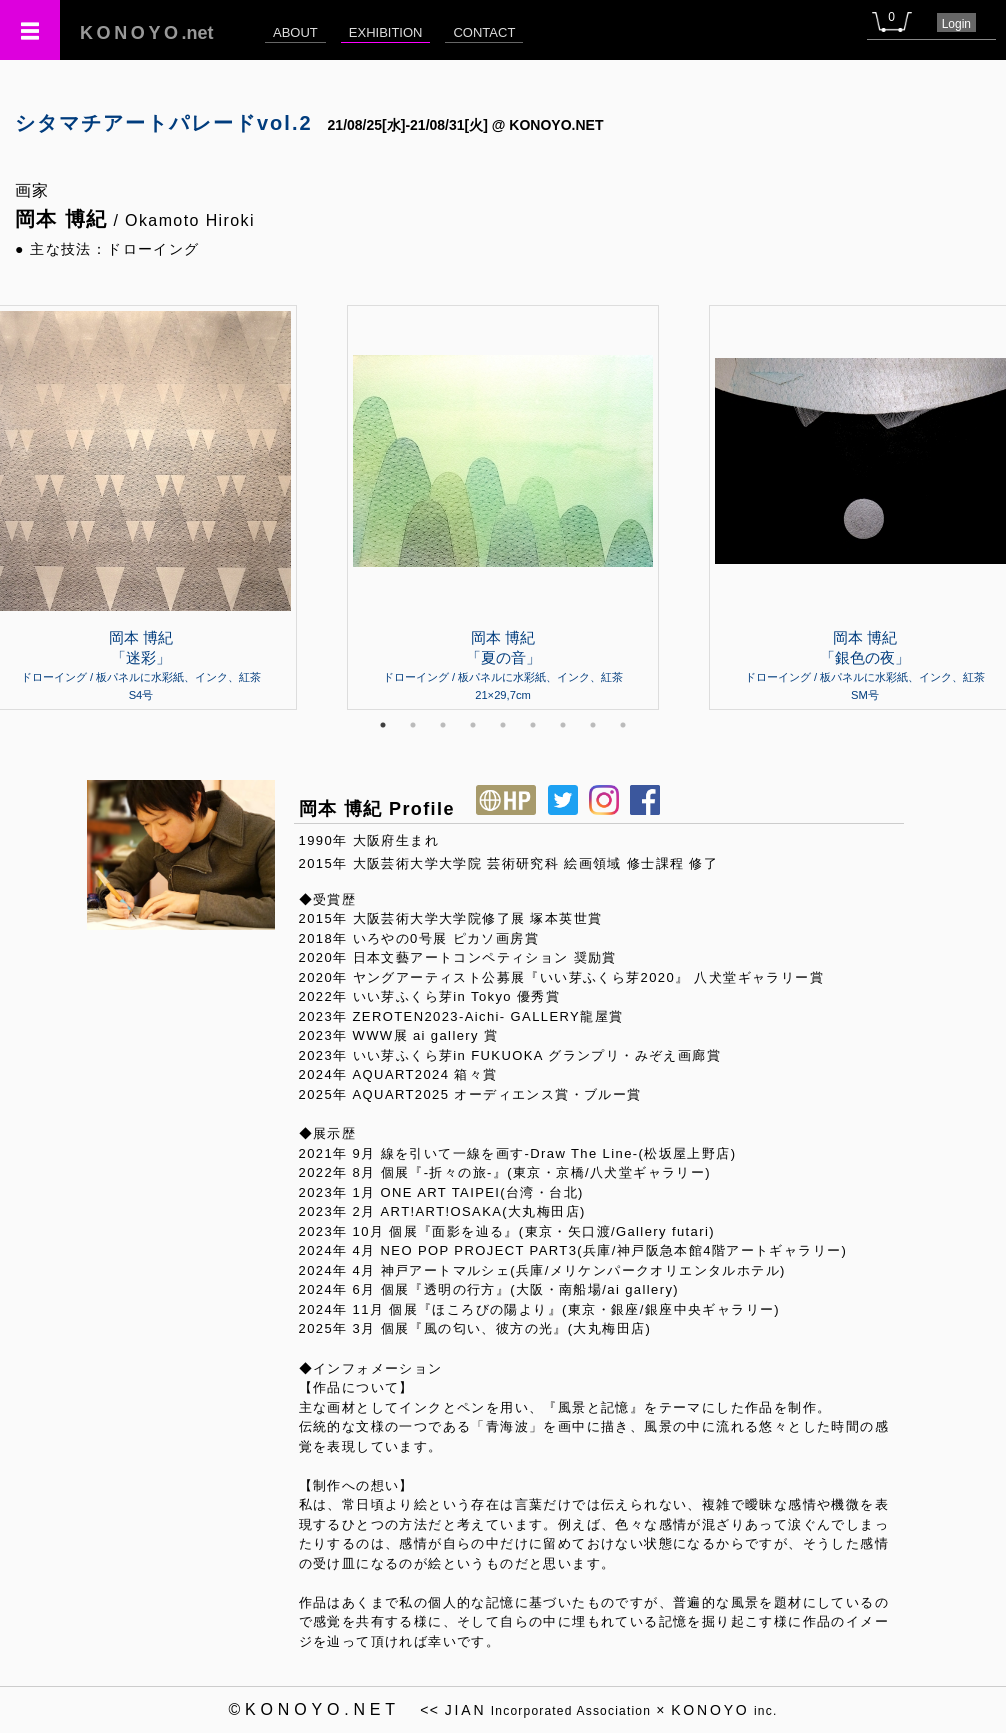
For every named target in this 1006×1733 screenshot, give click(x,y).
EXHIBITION (386, 32)
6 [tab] (533, 725)
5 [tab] (503, 725)
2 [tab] (413, 725)
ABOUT (295, 32)
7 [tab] (563, 725)
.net (147, 33)
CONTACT (484, 32)
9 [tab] (623, 725)
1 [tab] (383, 725)
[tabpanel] (503, 507)
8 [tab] (593, 725)
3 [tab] (443, 725)
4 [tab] (473, 725)
